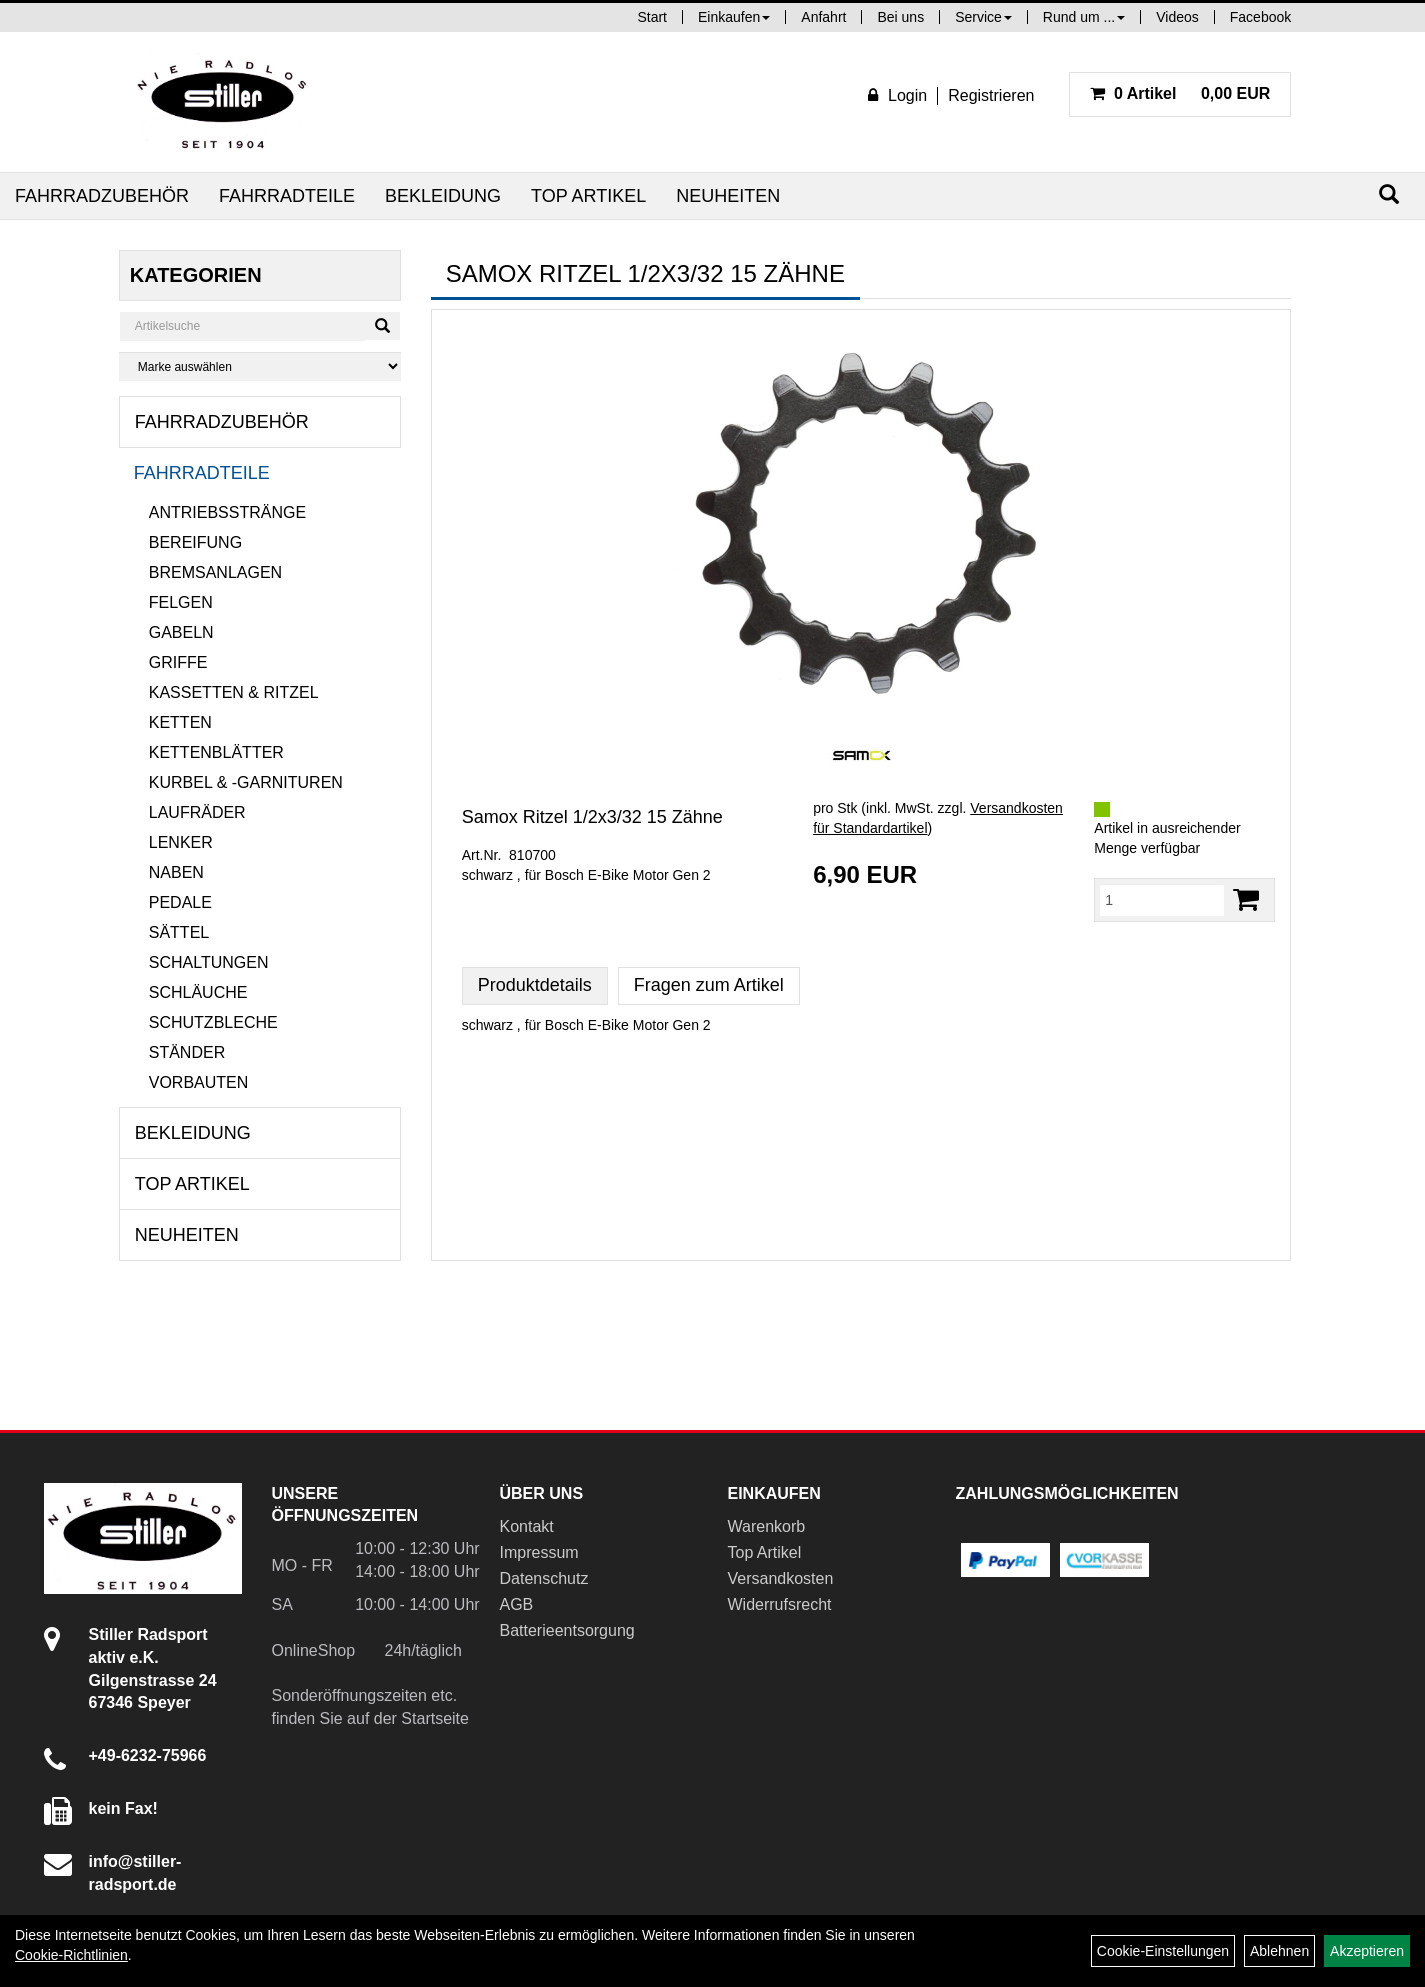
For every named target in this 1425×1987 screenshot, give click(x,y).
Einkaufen (734, 17)
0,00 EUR (1180, 93)
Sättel (179, 932)
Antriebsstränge (227, 512)
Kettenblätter (216, 752)
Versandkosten (781, 1578)
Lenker (181, 842)
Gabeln (181, 632)
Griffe (178, 662)
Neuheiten (728, 196)
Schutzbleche (213, 1022)
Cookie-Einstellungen (1163, 1951)
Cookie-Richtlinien (71, 1955)
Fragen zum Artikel (709, 985)
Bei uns (900, 17)
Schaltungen (209, 962)
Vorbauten (199, 1082)
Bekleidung (443, 196)
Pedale (180, 902)
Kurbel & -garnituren (246, 782)
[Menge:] (1162, 900)
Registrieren (991, 95)
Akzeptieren (1367, 1951)
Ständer (187, 1052)
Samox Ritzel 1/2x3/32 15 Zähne (592, 817)
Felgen (181, 602)
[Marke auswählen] (260, 366)
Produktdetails (535, 985)
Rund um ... (1084, 17)
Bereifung (195, 542)
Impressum (539, 1552)
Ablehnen (1279, 1951)
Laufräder (197, 812)
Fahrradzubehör (102, 196)
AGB (517, 1604)
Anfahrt (823, 17)
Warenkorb (767, 1526)
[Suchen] (1389, 194)
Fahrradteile (287, 196)
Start (652, 17)
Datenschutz (544, 1578)
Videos (1177, 17)
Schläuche (198, 992)
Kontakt (527, 1526)
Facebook (1260, 17)
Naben (176, 872)
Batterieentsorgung (567, 1630)
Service (983, 17)
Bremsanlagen (215, 572)
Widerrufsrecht (780, 1604)
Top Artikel (588, 196)
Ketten (180, 722)
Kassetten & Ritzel (234, 692)
